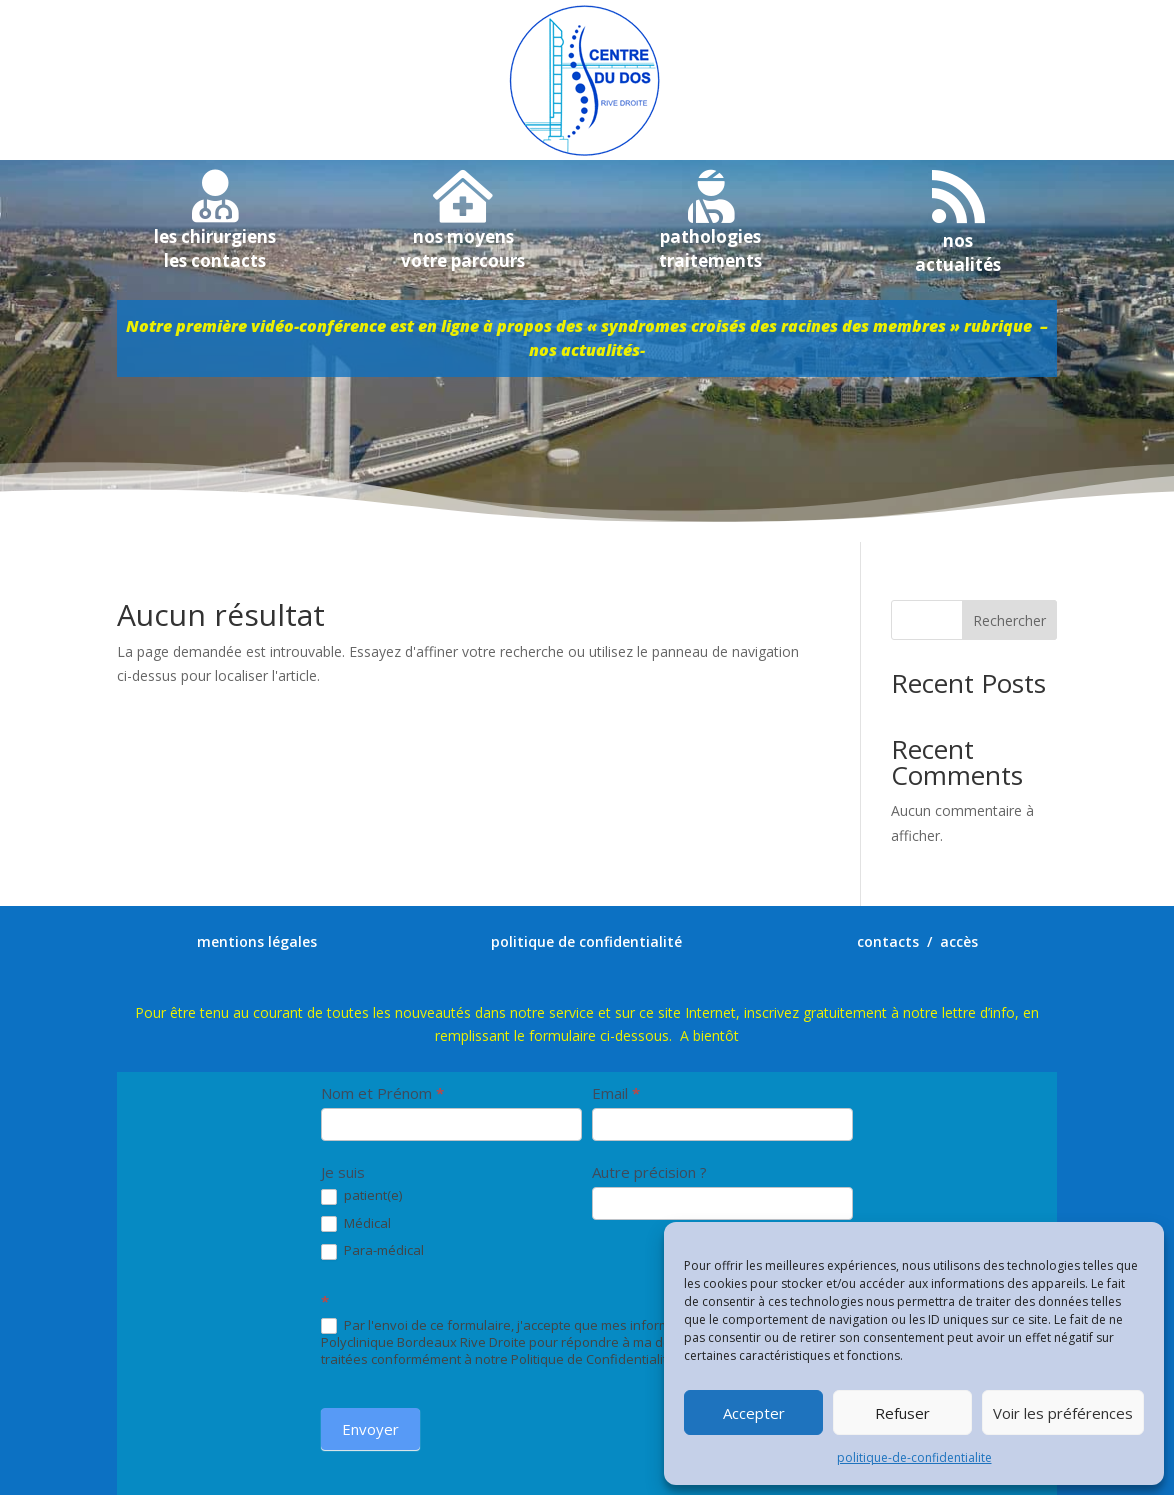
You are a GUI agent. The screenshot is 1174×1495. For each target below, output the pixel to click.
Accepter (754, 1413)
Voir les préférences (1063, 1413)
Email (616, 1093)
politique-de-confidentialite (914, 1457)
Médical (356, 1224)
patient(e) (361, 1196)
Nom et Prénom (382, 1093)
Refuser (902, 1413)
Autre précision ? (649, 1172)
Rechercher (1009, 620)
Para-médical (372, 1251)
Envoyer (370, 1429)
